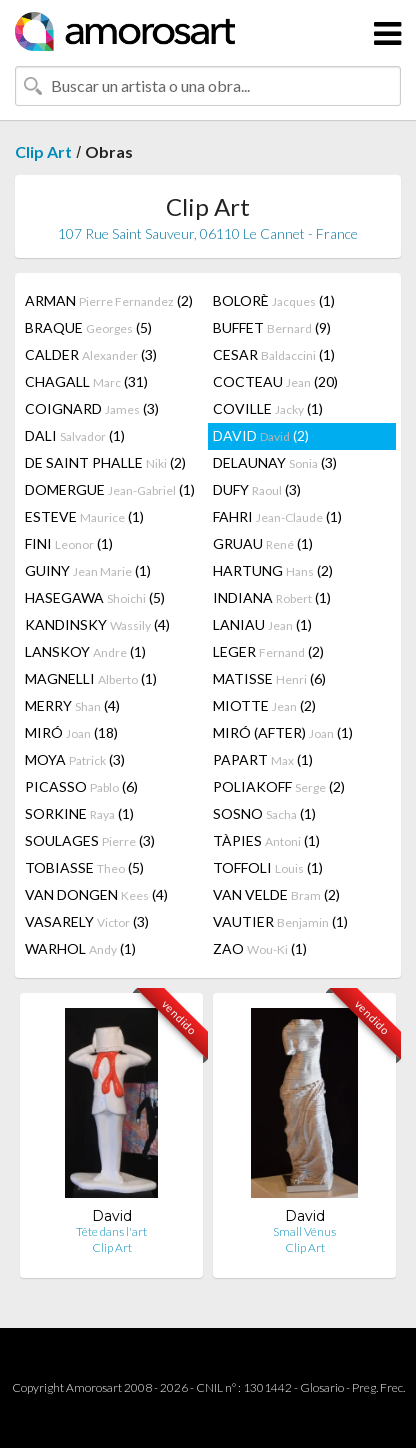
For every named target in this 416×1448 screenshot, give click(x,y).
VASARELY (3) (87, 921)
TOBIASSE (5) (84, 867)
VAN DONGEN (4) (96, 894)
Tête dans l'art (111, 1231)
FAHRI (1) (277, 516)
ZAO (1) (260, 948)
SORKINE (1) (79, 813)
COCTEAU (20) (275, 381)
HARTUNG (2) (273, 570)
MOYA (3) (75, 759)
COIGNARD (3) (92, 408)
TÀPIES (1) (266, 840)
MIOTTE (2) (264, 705)
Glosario (322, 1387)
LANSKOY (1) (85, 651)
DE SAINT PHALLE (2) (105, 462)
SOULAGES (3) (90, 840)
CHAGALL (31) (86, 381)
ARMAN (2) (109, 300)
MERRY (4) (72, 705)
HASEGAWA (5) (95, 597)
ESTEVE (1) (84, 516)
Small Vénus (304, 1231)
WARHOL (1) (80, 948)
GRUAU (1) (263, 543)
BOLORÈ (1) (274, 300)
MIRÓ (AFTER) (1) (283, 732)
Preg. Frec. (378, 1387)
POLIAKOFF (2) (279, 786)
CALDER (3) (91, 354)
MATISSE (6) (269, 678)
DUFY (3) (257, 489)
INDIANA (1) (272, 597)
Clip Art (43, 151)
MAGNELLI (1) (91, 678)
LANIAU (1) (262, 624)
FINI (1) (69, 543)
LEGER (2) (268, 651)
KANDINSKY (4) (97, 624)
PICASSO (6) (81, 786)
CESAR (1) (274, 354)
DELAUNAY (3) (275, 462)
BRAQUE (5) (88, 327)
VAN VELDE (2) (276, 894)
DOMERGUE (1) (110, 489)
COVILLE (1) (268, 408)
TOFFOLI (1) (268, 867)
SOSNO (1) (264, 813)
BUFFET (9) (272, 327)
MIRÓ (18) (71, 732)
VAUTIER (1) (280, 921)
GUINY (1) (88, 570)
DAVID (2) (261, 435)
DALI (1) (75, 435)
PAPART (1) (263, 759)
